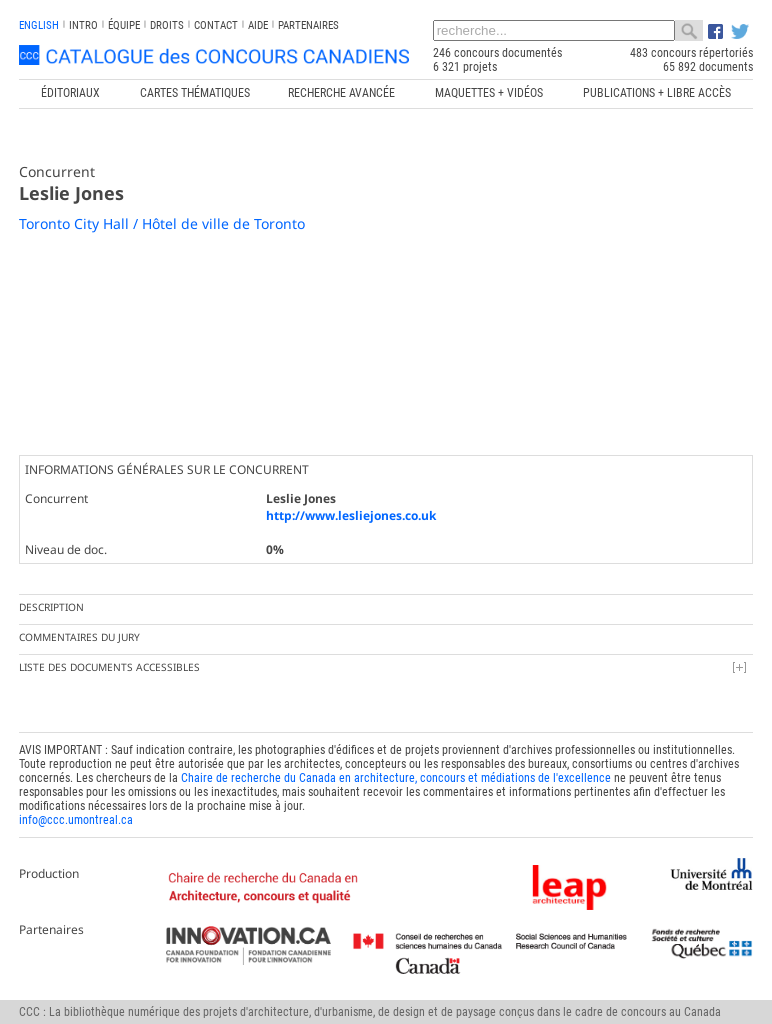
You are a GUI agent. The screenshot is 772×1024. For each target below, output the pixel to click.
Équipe (124, 25)
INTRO (83, 25)
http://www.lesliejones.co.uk (351, 515)
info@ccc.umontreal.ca (76, 820)
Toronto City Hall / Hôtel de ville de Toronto (162, 223)
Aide (258, 25)
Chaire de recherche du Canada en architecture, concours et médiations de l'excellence (396, 778)
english (39, 25)
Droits (167, 25)
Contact (216, 25)
